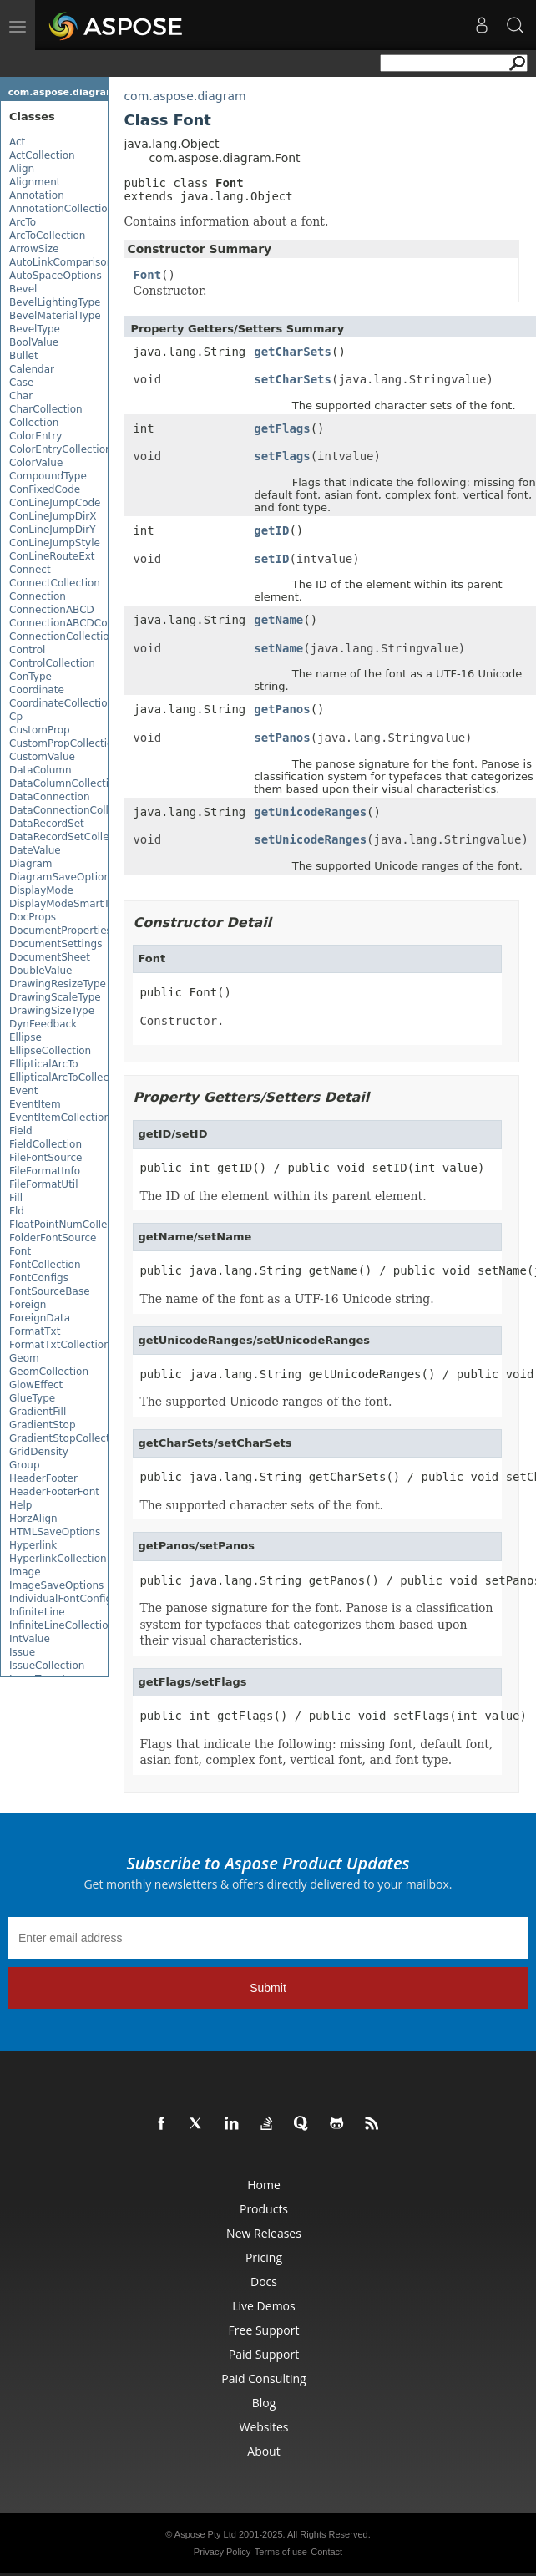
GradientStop (42, 1425)
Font (20, 1251)
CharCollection (46, 409)
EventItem (35, 1104)
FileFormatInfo (44, 1171)
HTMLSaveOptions (54, 1532)
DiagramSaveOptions (62, 877)
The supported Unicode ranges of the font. (265, 1401)
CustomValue (42, 757)
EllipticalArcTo (43, 1064)
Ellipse (25, 1037)
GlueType (32, 1398)
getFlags (282, 428)
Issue (22, 1652)
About (263, 2451)
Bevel (23, 289)
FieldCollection (45, 1144)
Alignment (34, 182)
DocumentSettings (55, 944)
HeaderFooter (43, 1478)
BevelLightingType (55, 302)
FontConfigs (38, 1278)
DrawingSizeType (51, 1011)
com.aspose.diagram (62, 92)
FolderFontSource (52, 1238)
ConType (30, 676)
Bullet (23, 356)
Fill (16, 1198)
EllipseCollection (50, 1051)
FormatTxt (34, 1331)
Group (24, 1465)
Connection (37, 596)
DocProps (32, 917)
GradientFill (37, 1411)
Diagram (31, 864)
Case (21, 382)
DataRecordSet (46, 823)
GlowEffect (36, 1385)
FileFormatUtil (43, 1184)
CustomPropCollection (64, 743)
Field (21, 1131)
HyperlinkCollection (58, 1558)
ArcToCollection (47, 235)
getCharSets (292, 351)
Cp (16, 717)
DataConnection (49, 797)
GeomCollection (48, 1371)
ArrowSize (33, 249)
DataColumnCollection (65, 783)
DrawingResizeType (57, 984)
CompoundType (48, 476)
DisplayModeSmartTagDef (73, 904)
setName (278, 648)
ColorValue (36, 463)
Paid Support (264, 2354)
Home (264, 2185)
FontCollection (44, 1264)
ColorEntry (35, 436)
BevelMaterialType (55, 316)
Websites (263, 2427)
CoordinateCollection (61, 703)
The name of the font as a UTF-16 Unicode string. (286, 1299)
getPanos (282, 709)
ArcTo (22, 222)
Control (27, 650)
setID (271, 558)
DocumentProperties (60, 930)
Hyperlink (33, 1545)
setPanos (282, 737)
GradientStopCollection (67, 1438)
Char (21, 396)
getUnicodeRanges (310, 812)
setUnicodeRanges (310, 839)
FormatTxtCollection (59, 1345)
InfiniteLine (37, 1612)
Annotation (36, 195)
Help (20, 1505)
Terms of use (281, 2552)
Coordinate (36, 690)
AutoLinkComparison (61, 262)
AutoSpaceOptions (55, 275)
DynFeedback (43, 1024)
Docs (263, 2281)
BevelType (34, 329)
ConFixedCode (44, 489)
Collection (33, 422)
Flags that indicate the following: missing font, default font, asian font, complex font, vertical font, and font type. (316, 1752)
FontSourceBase (49, 1291)
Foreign (27, 1305)
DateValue (35, 850)
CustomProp (39, 730)
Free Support (264, 2330)
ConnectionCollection (62, 636)
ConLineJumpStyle (54, 543)
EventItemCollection (59, 1117)
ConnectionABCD (51, 610)
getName (278, 619)
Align (21, 169)
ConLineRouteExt (52, 556)
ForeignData (39, 1318)
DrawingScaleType (55, 997)
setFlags (282, 456)
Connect (30, 570)
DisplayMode (41, 890)
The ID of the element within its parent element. (282, 1196)
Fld (16, 1211)
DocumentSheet (49, 957)
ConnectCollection (54, 583)
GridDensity (38, 1452)
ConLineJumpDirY (52, 529)
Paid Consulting (263, 2378)
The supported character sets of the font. (261, 1505)
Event (23, 1091)
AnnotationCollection (61, 209)
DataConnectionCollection (74, 810)
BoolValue (33, 342)
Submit (268, 1988)
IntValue (29, 1639)
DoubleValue (40, 970)
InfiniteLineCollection (61, 1625)
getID (271, 530)
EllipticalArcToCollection (68, 1077)
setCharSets (292, 379)
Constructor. (181, 1020)
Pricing (263, 2257)
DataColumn (40, 770)
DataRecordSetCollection (71, 837)
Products (264, 2209)
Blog (264, 2403)
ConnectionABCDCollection (76, 623)
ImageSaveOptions (56, 1585)
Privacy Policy (222, 2552)
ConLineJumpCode (55, 503)
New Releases (263, 2233)
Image (25, 1572)
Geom (24, 1358)
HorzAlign (33, 1518)
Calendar (31, 369)
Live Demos (263, 2306)
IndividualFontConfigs (63, 1599)
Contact (326, 2552)
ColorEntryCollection (60, 449)
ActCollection (42, 155)
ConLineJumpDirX (53, 516)
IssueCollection (46, 1665)
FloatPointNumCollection (70, 1224)
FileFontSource (45, 1158)
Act (17, 142)
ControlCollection (52, 663)
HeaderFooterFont (54, 1492)
